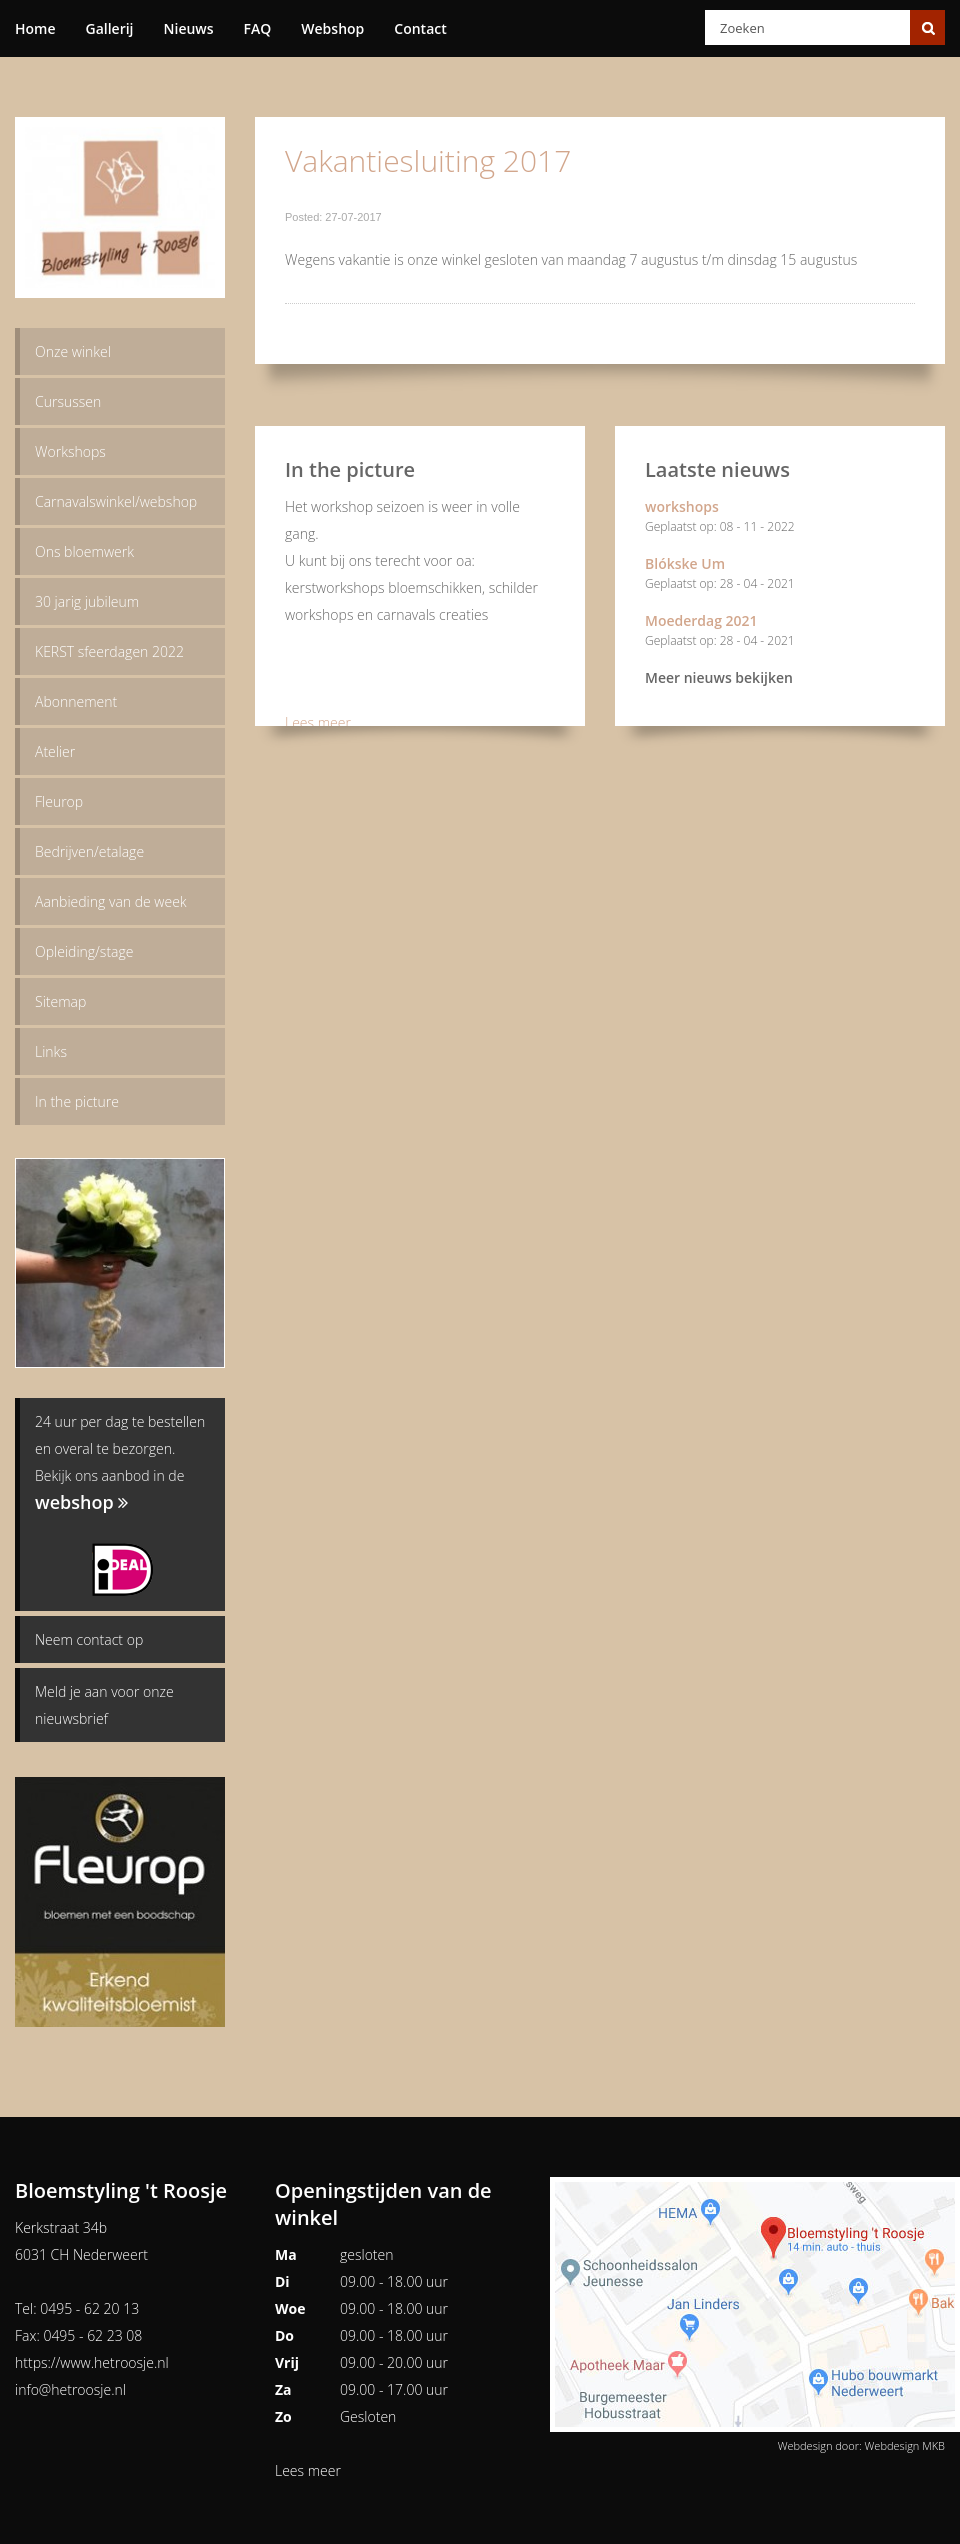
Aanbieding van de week (111, 901)
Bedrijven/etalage (89, 851)
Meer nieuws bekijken (719, 677)
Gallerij (110, 28)
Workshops (70, 451)
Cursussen (68, 401)
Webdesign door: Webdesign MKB (861, 2445)
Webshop (332, 28)
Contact (420, 28)
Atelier (55, 751)
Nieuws (189, 28)
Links (51, 1051)
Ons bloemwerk (84, 551)
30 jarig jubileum (87, 601)
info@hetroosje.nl (70, 2389)
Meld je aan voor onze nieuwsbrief (104, 1705)
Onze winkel (73, 351)
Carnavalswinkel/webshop (116, 501)
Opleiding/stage (84, 951)
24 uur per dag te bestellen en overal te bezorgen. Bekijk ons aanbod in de (120, 1463)
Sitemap (60, 1001)
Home (35, 28)
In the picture (77, 1101)
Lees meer (318, 722)
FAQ (258, 28)
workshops (780, 518)
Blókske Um (780, 575)
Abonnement (76, 701)
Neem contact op (89, 1639)
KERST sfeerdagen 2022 (109, 651)
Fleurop (59, 801)
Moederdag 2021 (780, 632)
